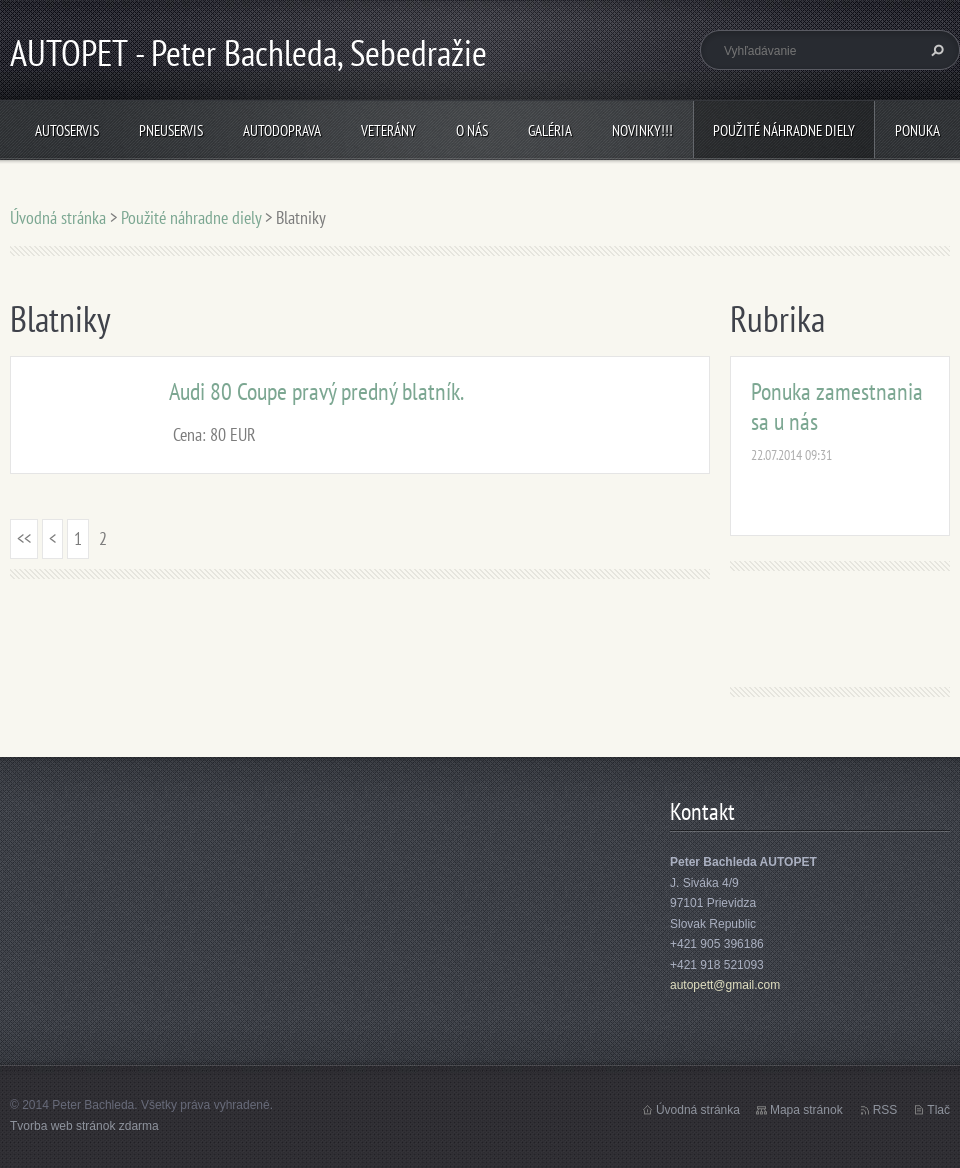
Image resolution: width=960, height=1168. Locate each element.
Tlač (938, 1110)
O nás (472, 130)
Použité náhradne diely (784, 130)
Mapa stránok (806, 1110)
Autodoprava (282, 130)
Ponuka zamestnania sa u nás (837, 406)
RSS (885, 1110)
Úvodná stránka (58, 217)
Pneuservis (171, 130)
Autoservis (67, 130)
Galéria (550, 130)
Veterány (388, 130)
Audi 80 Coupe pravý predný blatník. (316, 391)
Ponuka (917, 130)
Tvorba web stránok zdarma (84, 1126)
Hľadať (935, 50)
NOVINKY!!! (642, 130)
